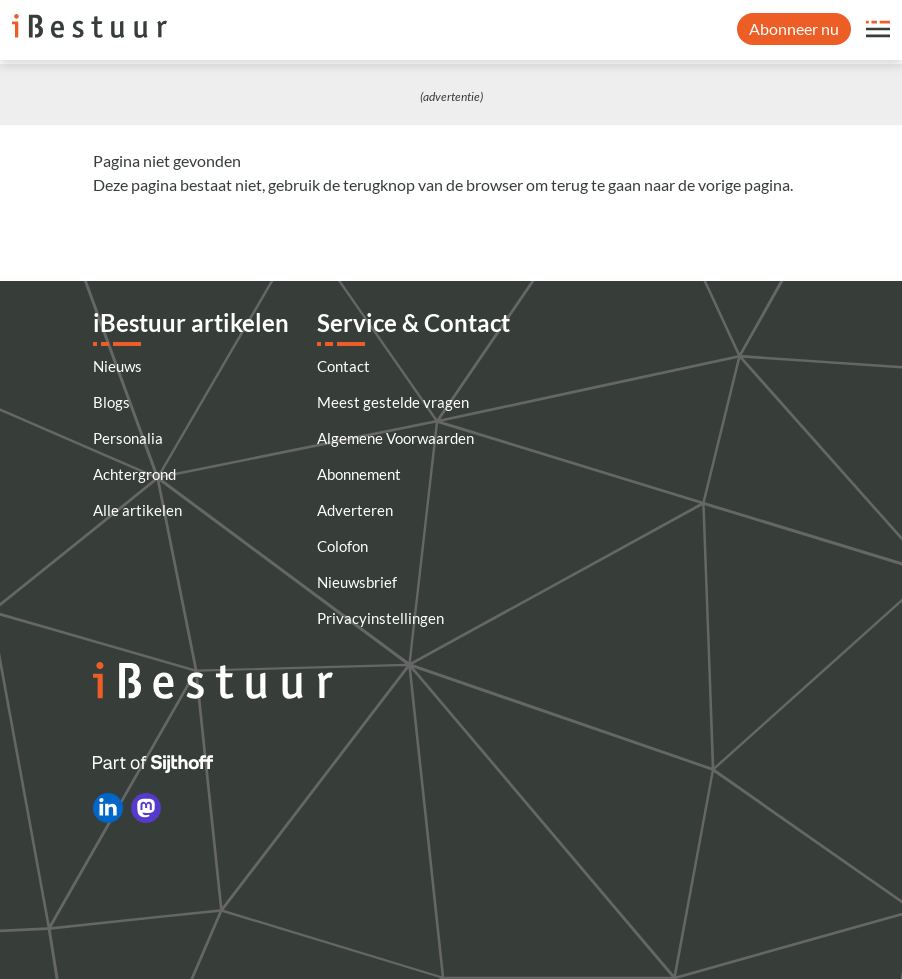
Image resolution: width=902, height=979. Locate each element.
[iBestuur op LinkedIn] (108, 808)
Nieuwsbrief (357, 582)
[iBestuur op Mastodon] (146, 808)
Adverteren (355, 510)
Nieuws (117, 366)
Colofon (342, 546)
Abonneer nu (794, 28)
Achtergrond (134, 474)
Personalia (128, 438)
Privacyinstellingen (380, 618)
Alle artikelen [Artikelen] (137, 510)
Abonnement (359, 474)
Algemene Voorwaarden (395, 438)
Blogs (111, 402)
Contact (343, 366)
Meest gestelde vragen (393, 402)
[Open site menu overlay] (878, 29)
